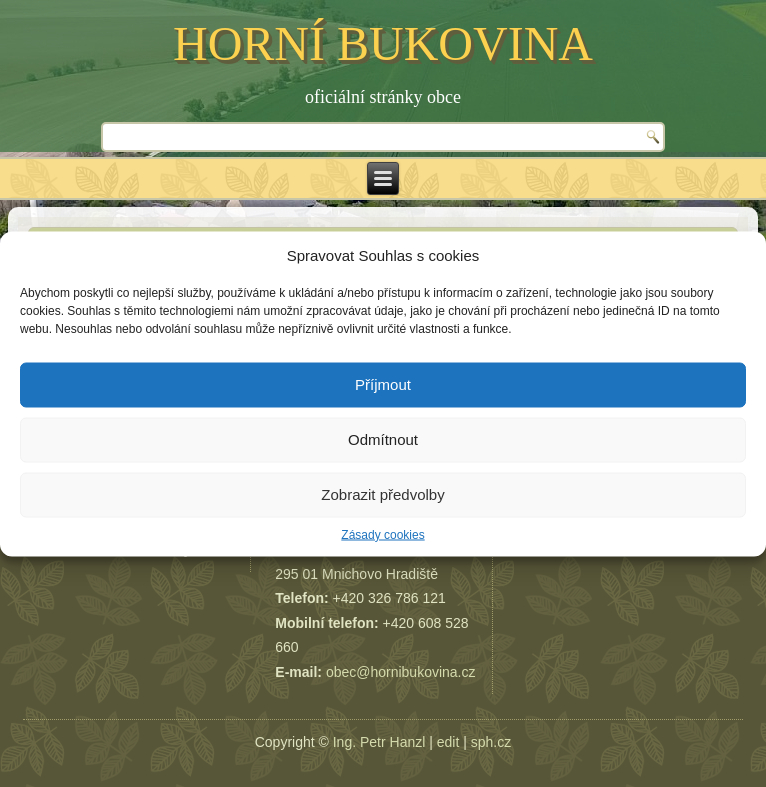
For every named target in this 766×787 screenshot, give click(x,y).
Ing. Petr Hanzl (379, 742)
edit (448, 742)
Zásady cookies (382, 534)
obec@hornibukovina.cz (401, 672)
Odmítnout (383, 439)
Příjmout (383, 384)
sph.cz (491, 742)
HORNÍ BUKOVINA (383, 43)
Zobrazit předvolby (382, 494)
